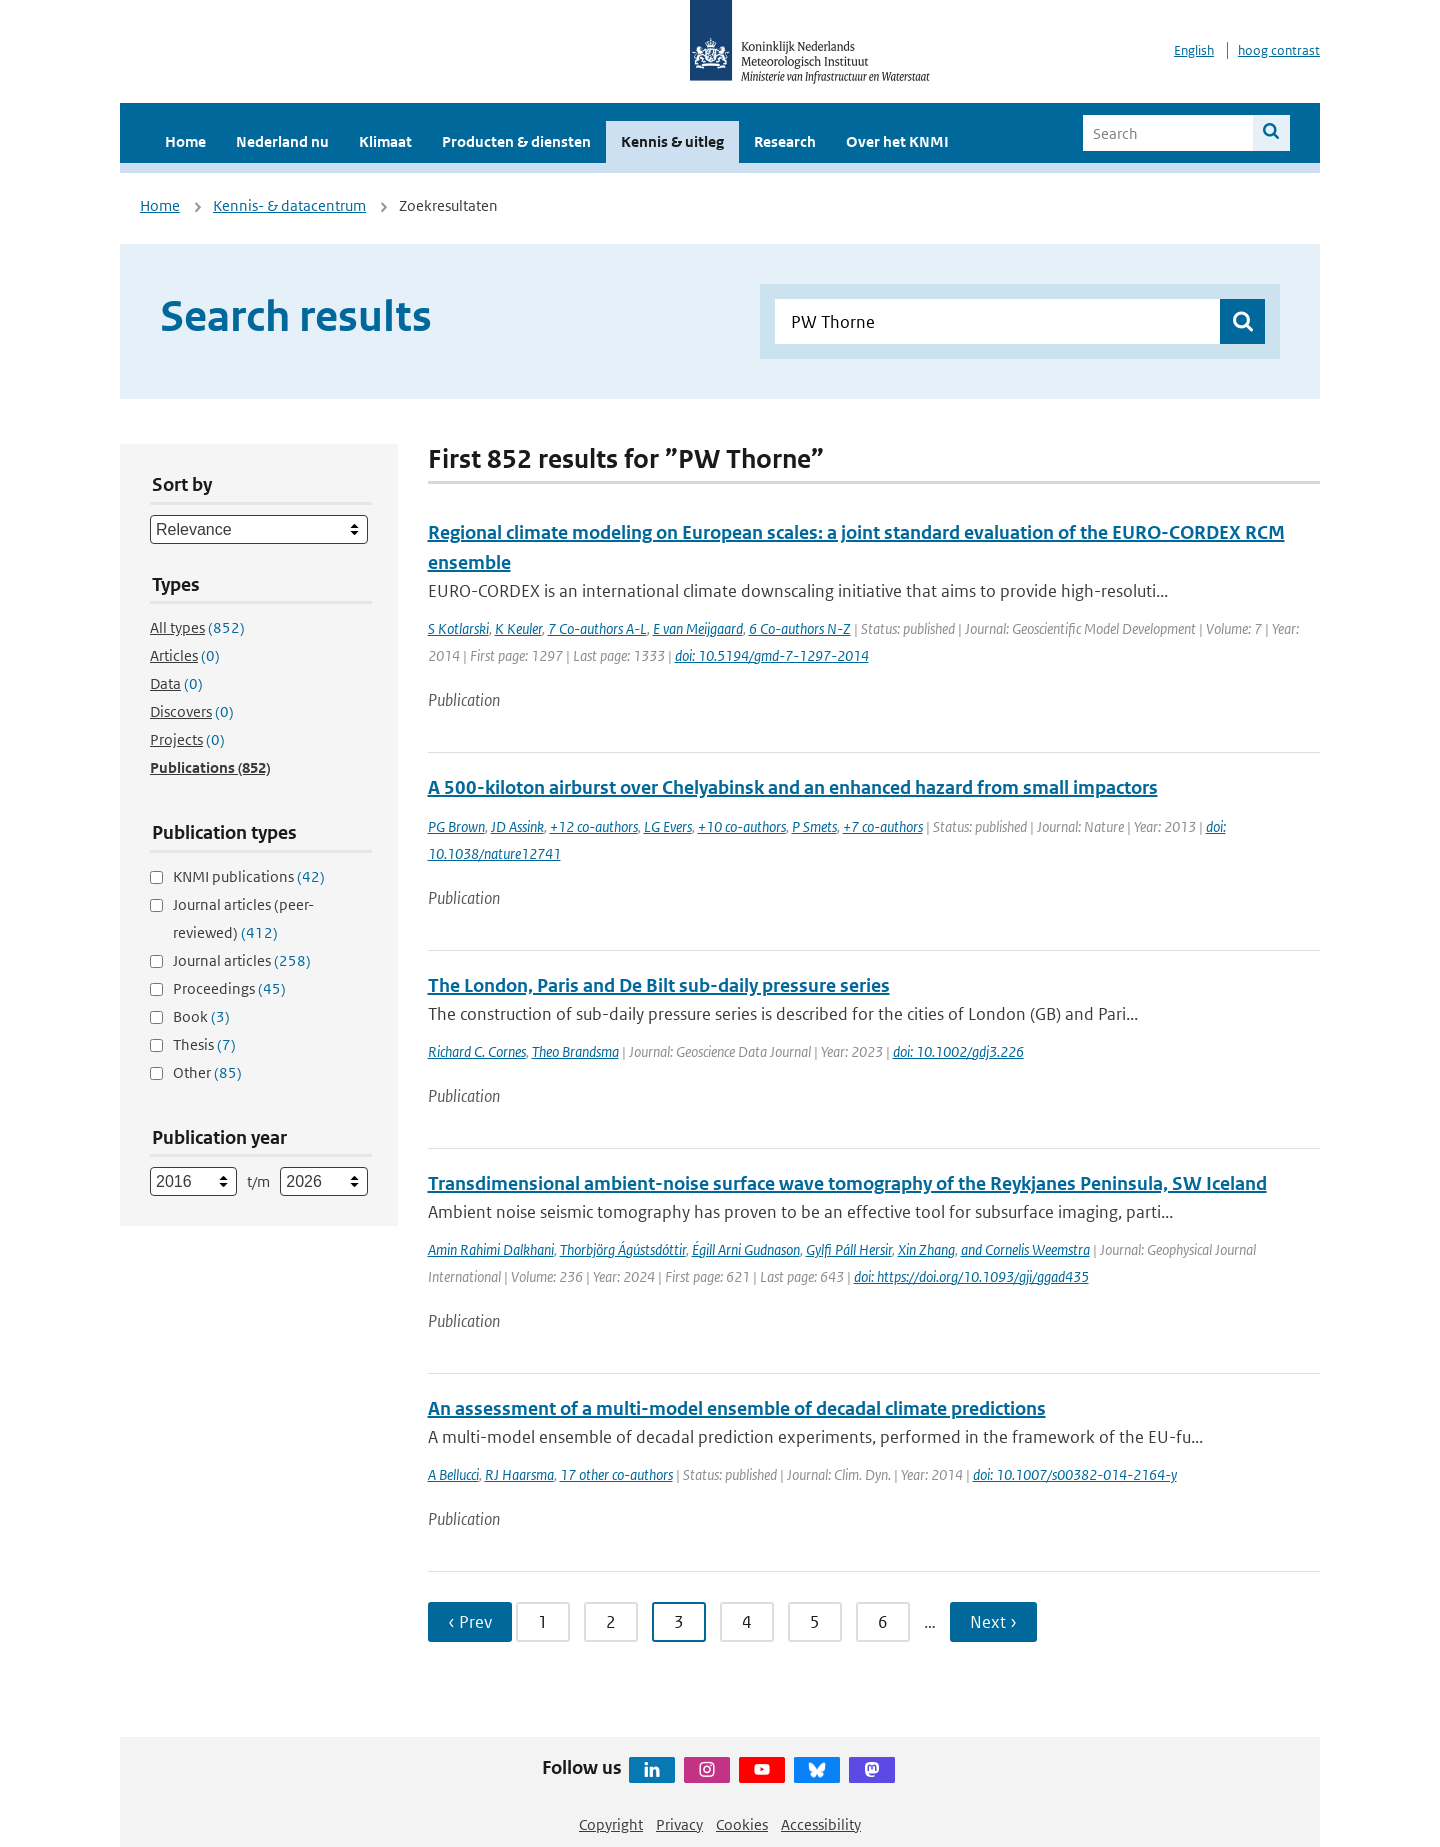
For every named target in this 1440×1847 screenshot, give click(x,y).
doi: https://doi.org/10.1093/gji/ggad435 (971, 1276)
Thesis (204, 1044)
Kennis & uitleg (672, 141)
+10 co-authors (742, 826)
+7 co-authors (883, 826)
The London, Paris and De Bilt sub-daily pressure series (659, 985)
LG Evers (668, 826)
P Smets (814, 826)
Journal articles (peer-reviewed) (243, 918)
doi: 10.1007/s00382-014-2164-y (1075, 1474)
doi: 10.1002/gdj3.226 (958, 1051)
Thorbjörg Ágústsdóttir (623, 1249)
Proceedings (229, 988)
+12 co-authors (594, 826)
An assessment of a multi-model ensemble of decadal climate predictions (737, 1408)
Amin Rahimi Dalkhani (491, 1249)
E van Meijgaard (698, 628)
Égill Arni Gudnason (746, 1249)
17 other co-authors (616, 1474)
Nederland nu (282, 141)
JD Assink (517, 826)
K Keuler (518, 628)
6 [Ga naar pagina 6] (883, 1622)
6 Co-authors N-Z (800, 628)
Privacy (679, 1824)
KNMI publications (249, 876)
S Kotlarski (458, 628)
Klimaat (385, 141)
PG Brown (456, 826)
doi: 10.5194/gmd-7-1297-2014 (772, 655)
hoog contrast (1279, 50)
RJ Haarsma (519, 1474)
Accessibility (821, 1824)
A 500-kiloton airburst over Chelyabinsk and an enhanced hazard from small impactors (793, 787)
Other (207, 1072)
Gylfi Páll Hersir (849, 1249)
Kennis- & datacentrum (289, 205)
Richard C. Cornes (477, 1051)
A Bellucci (453, 1474)
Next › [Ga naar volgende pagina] (993, 1622)
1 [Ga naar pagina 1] (543, 1622)
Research (785, 141)
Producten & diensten (516, 141)
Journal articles (242, 960)
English (1194, 50)
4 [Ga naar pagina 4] (747, 1622)
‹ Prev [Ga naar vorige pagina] (470, 1622)
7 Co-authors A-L (597, 628)
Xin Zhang (926, 1249)
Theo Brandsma (575, 1051)
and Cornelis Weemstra (1025, 1249)
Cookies (742, 1824)
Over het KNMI (897, 141)
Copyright (611, 1824)
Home (185, 141)
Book (201, 1016)
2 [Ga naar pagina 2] (611, 1622)
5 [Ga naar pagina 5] (815, 1622)
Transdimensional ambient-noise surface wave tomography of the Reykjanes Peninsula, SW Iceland (847, 1183)
